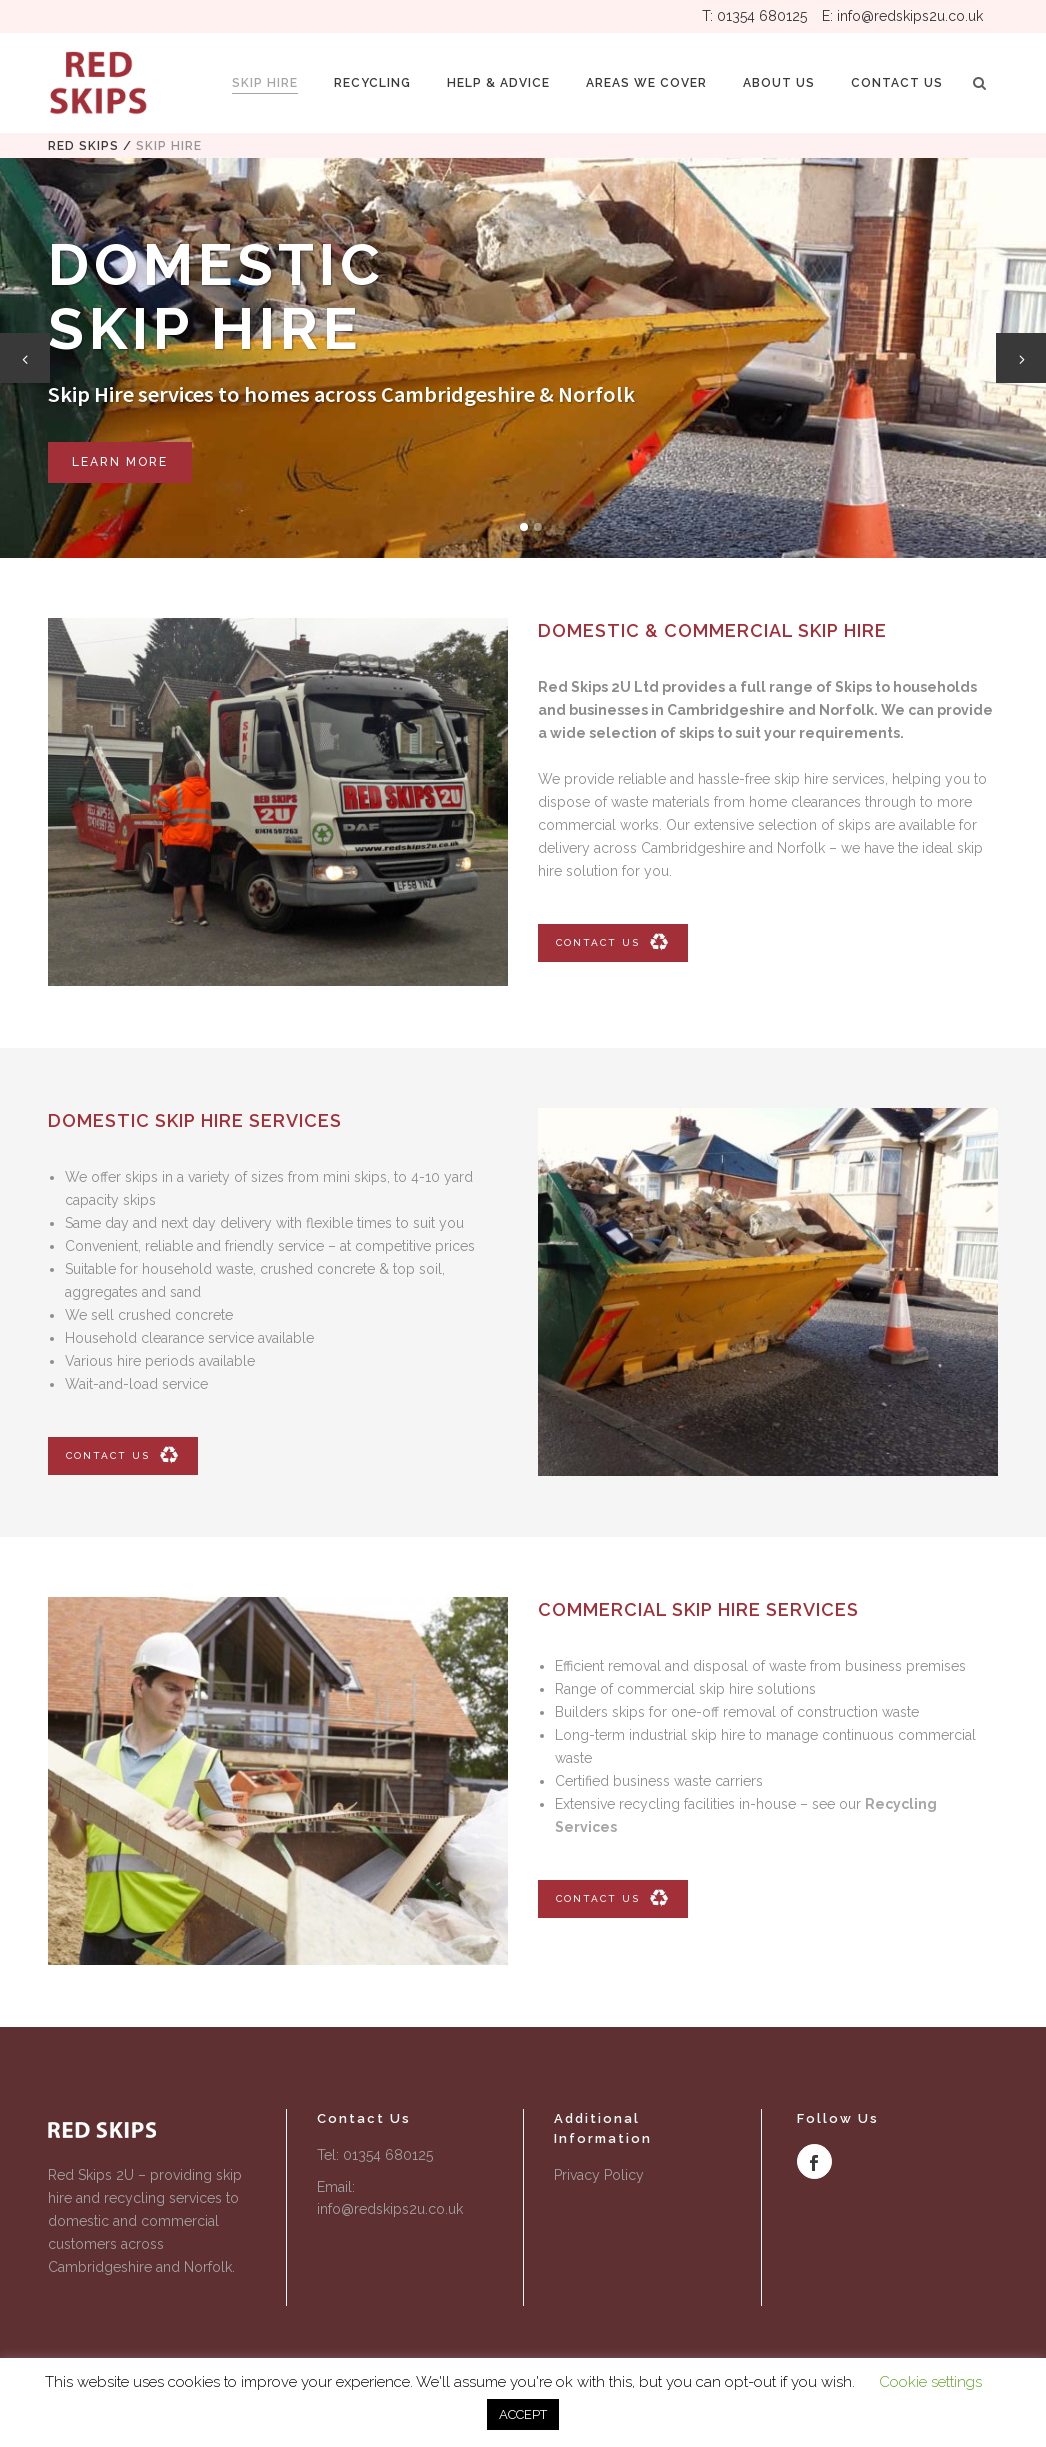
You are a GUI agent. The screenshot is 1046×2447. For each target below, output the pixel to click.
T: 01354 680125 (754, 16)
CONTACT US (613, 943)
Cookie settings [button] (930, 2382)
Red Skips (83, 146)
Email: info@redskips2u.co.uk (390, 2198)
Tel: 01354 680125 (375, 2155)
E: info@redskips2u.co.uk (902, 16)
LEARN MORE (120, 462)
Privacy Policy (599, 2175)
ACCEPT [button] (523, 2414)
